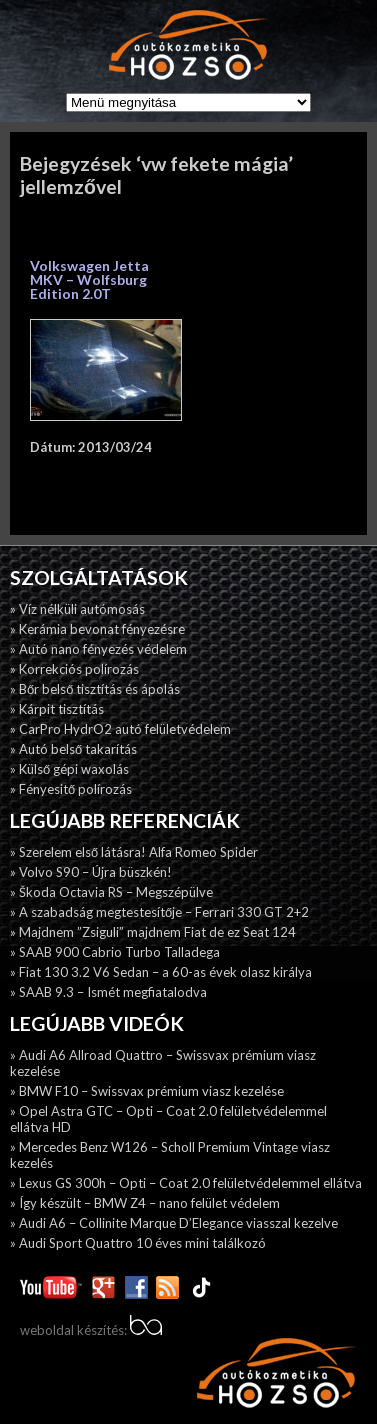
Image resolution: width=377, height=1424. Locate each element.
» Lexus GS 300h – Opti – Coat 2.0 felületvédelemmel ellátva (186, 1183)
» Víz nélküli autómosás (77, 609)
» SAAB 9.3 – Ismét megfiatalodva (108, 992)
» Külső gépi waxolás (69, 769)
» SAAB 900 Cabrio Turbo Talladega (115, 952)
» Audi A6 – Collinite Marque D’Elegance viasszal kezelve (174, 1223)
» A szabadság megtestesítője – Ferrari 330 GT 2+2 (159, 912)
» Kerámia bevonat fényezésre (97, 629)
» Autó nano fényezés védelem (98, 649)
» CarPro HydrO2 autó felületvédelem (120, 729)
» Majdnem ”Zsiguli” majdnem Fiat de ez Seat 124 (153, 932)
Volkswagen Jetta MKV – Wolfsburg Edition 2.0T (89, 279)
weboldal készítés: (91, 1330)
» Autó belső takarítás (73, 749)
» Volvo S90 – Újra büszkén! (91, 872)
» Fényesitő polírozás (71, 789)
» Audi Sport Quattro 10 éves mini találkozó (138, 1243)
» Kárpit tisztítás (57, 709)
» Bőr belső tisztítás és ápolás (95, 689)
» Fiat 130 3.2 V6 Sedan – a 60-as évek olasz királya (161, 972)
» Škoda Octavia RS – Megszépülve (111, 892)
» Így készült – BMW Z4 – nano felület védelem (145, 1203)
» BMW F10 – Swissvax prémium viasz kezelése (147, 1091)
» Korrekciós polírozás (74, 669)
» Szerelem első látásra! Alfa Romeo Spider (134, 852)
